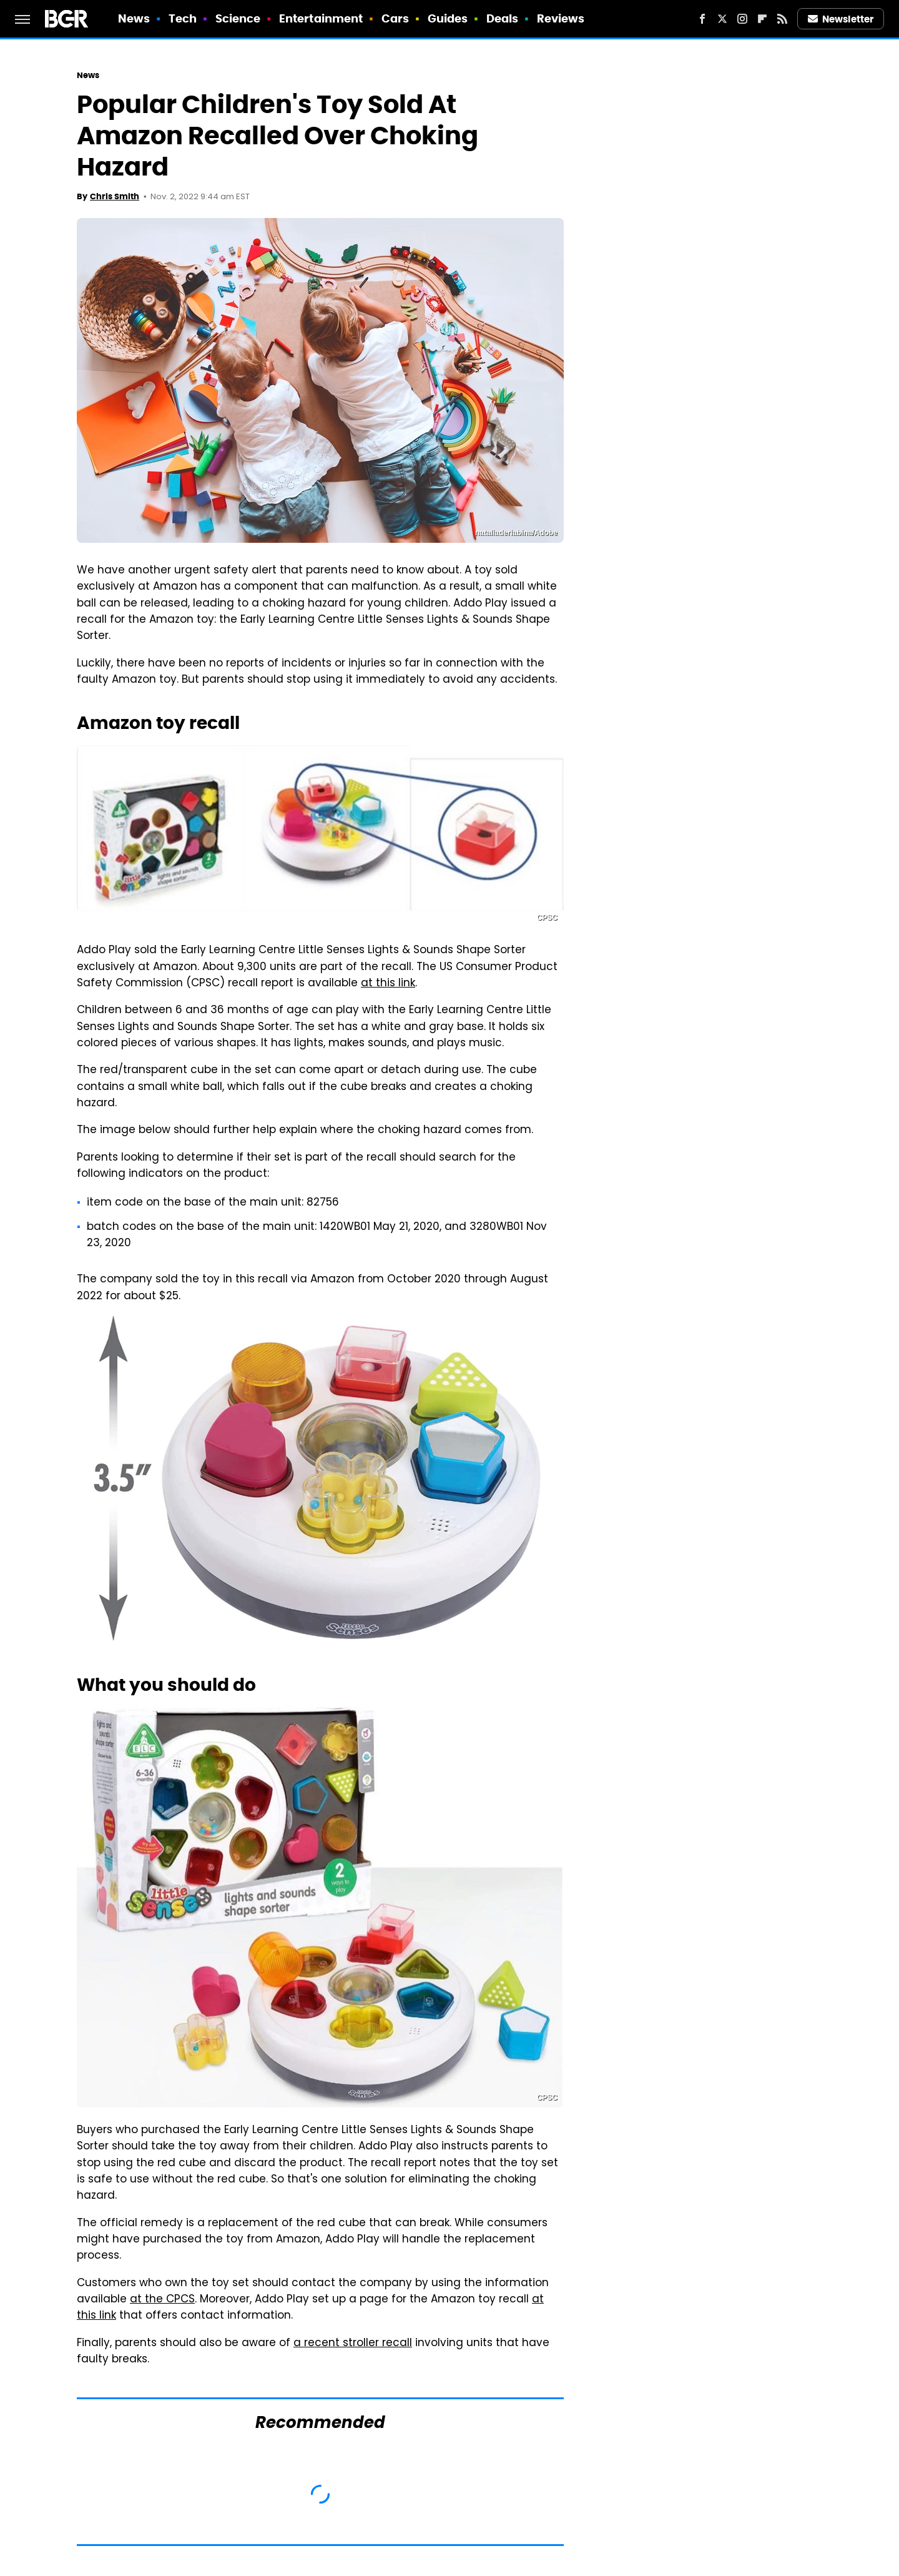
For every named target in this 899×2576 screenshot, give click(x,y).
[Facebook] (702, 19)
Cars (395, 18)
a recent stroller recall (352, 2343)
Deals (502, 18)
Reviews (561, 18)
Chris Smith (114, 196)
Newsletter (841, 19)
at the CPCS (162, 2300)
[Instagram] (742, 19)
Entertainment (321, 18)
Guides (448, 18)
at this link (388, 984)
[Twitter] (722, 19)
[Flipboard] (762, 19)
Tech (183, 18)
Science (238, 18)
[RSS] (782, 19)
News (134, 18)
